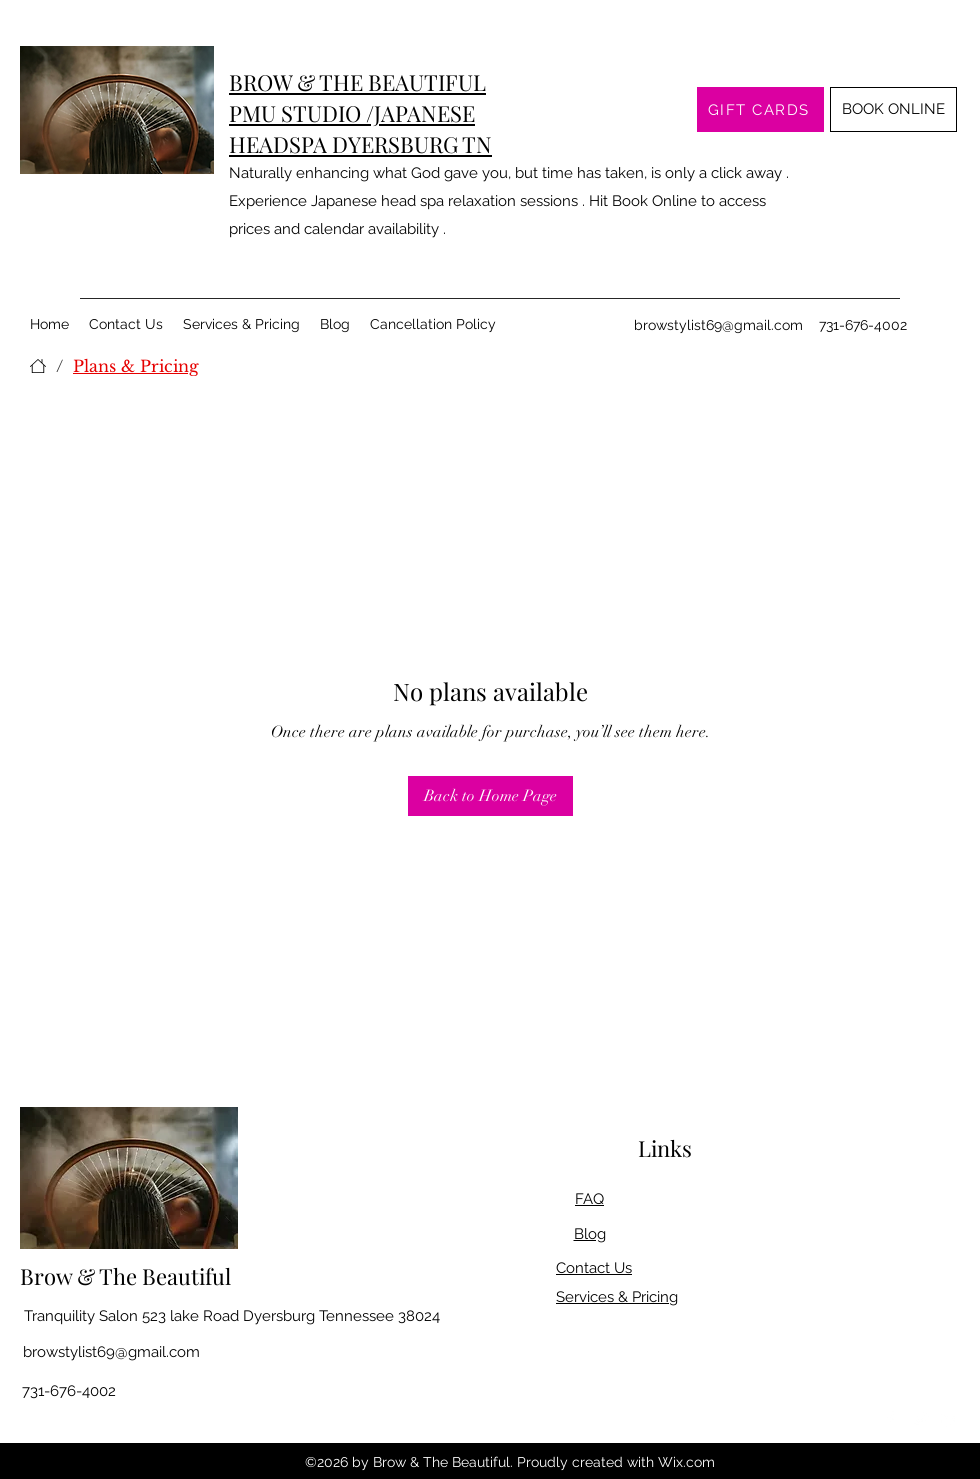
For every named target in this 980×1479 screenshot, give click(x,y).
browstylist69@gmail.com (718, 325)
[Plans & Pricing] (136, 366)
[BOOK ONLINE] (893, 109)
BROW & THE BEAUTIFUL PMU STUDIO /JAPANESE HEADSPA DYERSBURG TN (360, 113)
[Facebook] (890, 1419)
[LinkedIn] (950, 1419)
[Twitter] (920, 1419)
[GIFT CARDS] (760, 109)
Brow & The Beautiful (125, 1276)
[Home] (38, 366)
